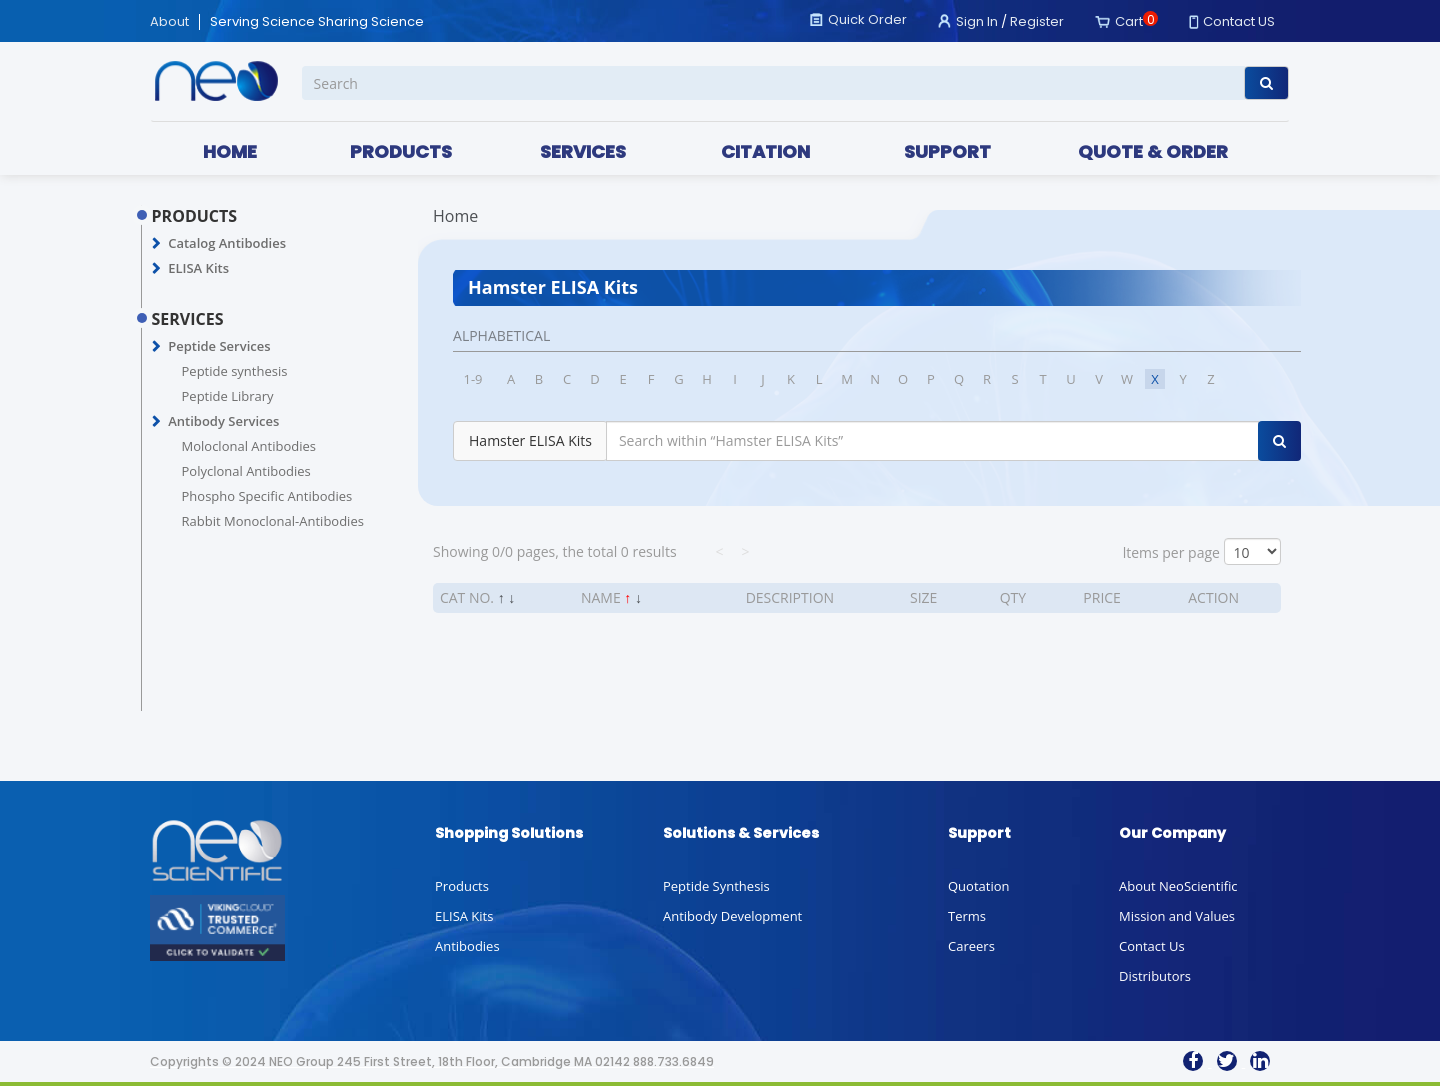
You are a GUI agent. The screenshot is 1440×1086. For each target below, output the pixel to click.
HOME (230, 151)
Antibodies (467, 946)
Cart (1129, 21)
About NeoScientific (1178, 886)
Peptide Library (228, 396)
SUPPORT (947, 151)
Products (462, 886)
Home (455, 216)
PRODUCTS (401, 151)
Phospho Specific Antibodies (267, 496)
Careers (971, 946)
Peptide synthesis (235, 371)
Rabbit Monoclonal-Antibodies (273, 521)
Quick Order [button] (867, 19)
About (169, 22)
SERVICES (583, 151)
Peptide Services (219, 346)
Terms (967, 916)
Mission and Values (1177, 916)
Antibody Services (223, 421)
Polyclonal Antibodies (246, 471)
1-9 (473, 379)
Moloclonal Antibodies (249, 446)
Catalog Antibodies (227, 243)
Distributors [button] (1155, 976)
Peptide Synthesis (716, 886)
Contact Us (1152, 946)
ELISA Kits (198, 268)
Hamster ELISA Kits (530, 440)
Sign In (977, 21)
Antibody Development (732, 916)
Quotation (978, 886)
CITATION (765, 151)
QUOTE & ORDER (1153, 151)
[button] (156, 244)
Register (1037, 21)
